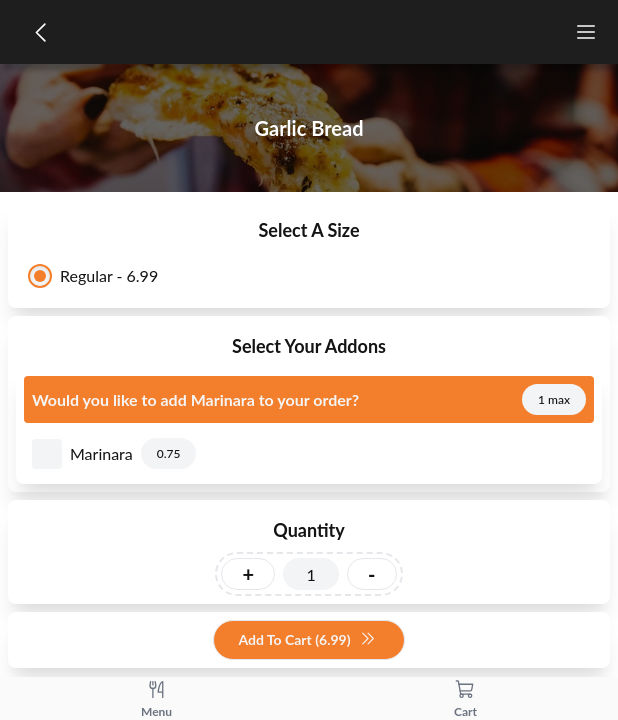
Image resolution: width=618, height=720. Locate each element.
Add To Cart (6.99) (306, 640)
